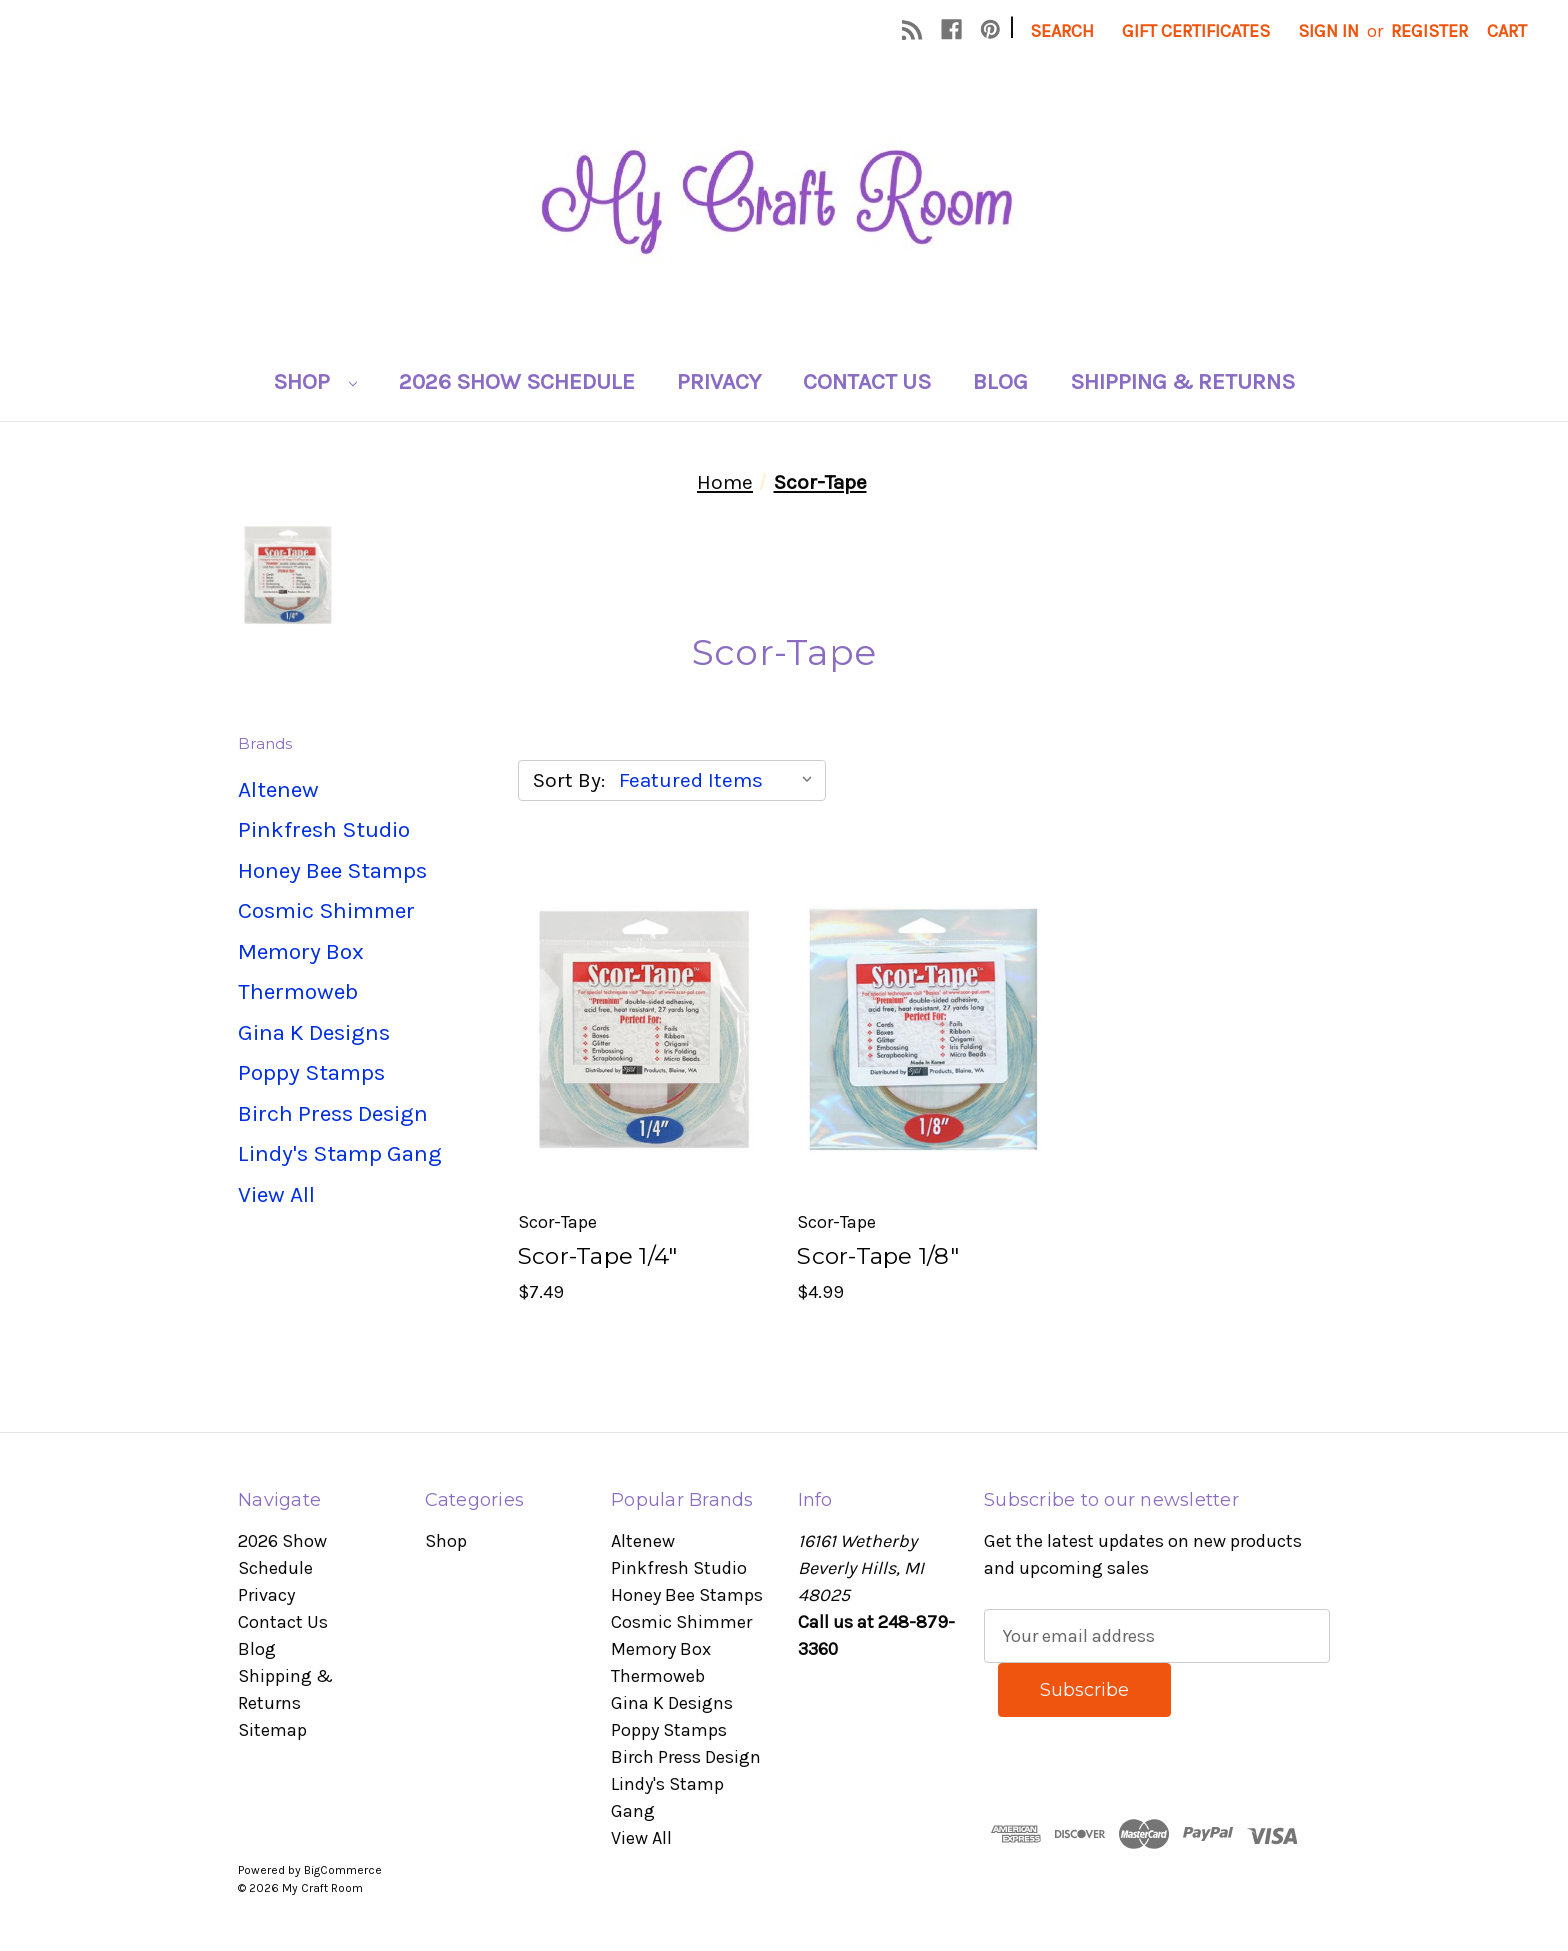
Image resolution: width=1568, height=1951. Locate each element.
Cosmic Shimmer (326, 910)
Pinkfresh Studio (324, 829)
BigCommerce (343, 1870)
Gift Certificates (1196, 31)
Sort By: (569, 780)
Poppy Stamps (311, 1072)
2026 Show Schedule (517, 381)
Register (1429, 31)
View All (276, 1194)
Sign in (1328, 31)
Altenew (278, 789)
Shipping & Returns (1182, 381)
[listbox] (720, 780)
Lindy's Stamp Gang (340, 1153)
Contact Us (867, 381)
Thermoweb (298, 991)
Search (1062, 31)
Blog (1000, 381)
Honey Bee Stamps (332, 870)
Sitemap (272, 1730)
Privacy (719, 381)
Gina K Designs (314, 1032)
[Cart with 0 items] (1507, 31)
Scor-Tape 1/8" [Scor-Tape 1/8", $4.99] (878, 1256)
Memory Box (301, 951)
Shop (315, 381)
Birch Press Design (333, 1113)
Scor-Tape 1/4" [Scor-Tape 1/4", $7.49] (598, 1256)
